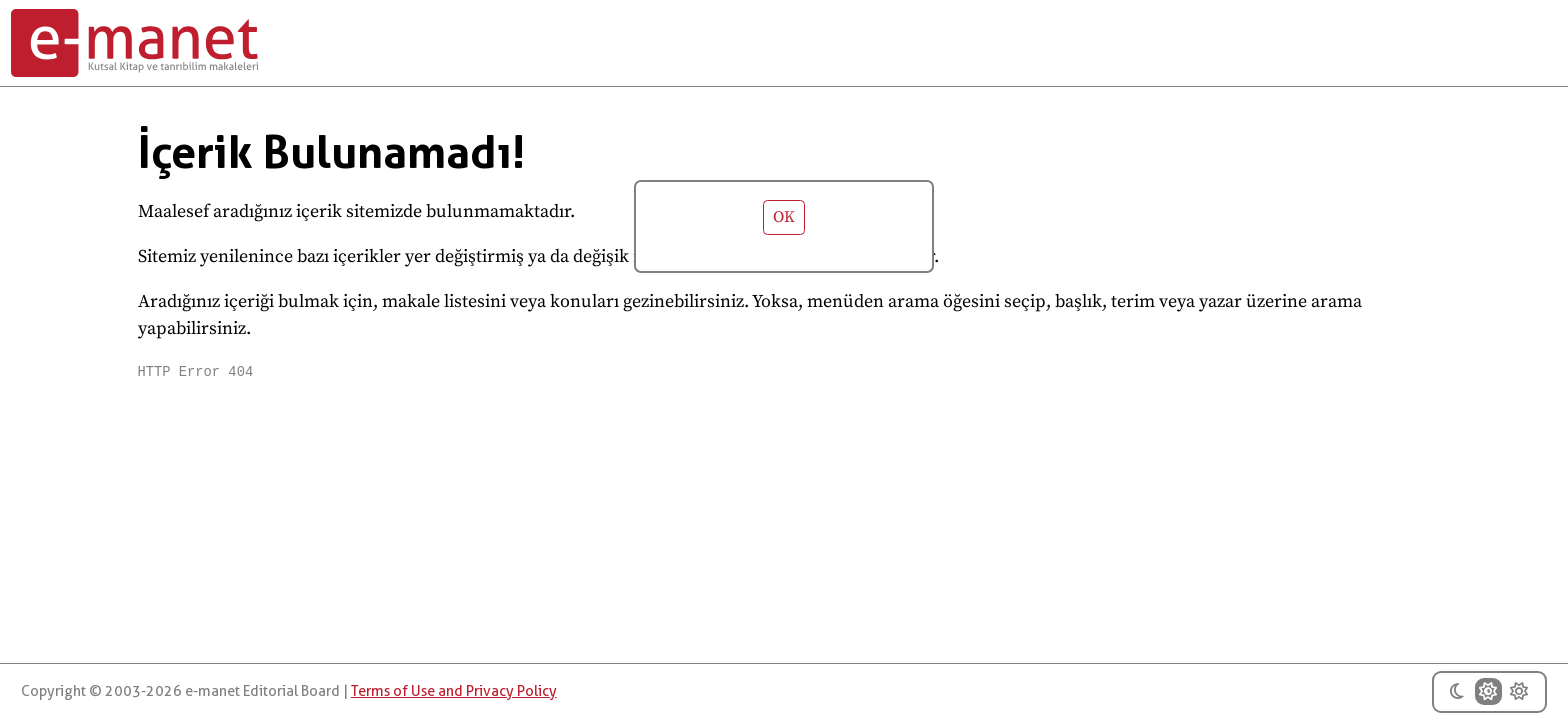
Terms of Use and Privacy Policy (454, 691)
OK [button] (784, 217)
